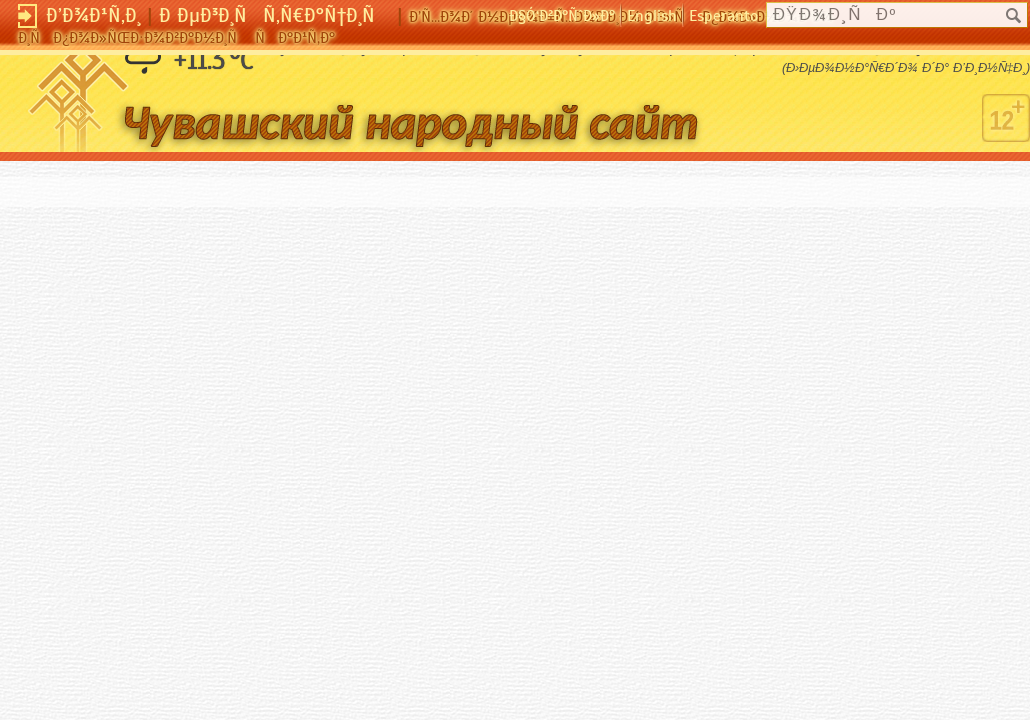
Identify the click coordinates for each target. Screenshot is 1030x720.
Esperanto (723, 16)
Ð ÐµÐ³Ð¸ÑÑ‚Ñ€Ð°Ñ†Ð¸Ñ (275, 15)
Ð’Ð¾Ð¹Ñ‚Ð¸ (93, 15)
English (652, 16)
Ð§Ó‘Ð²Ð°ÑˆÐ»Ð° (562, 16)
